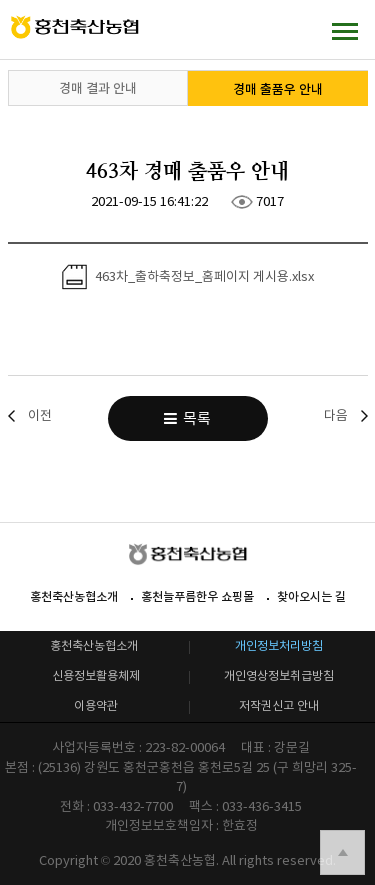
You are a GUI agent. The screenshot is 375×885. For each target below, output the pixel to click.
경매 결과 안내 (98, 88)
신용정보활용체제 (96, 675)
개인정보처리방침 (279, 645)
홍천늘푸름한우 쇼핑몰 (197, 596)
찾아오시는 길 (311, 596)
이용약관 (96, 705)
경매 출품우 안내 (278, 89)
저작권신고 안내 (279, 705)
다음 (336, 415)
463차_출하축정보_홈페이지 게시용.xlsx (188, 277)
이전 (40, 415)
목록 (187, 418)
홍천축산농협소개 (74, 596)
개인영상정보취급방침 (279, 675)
